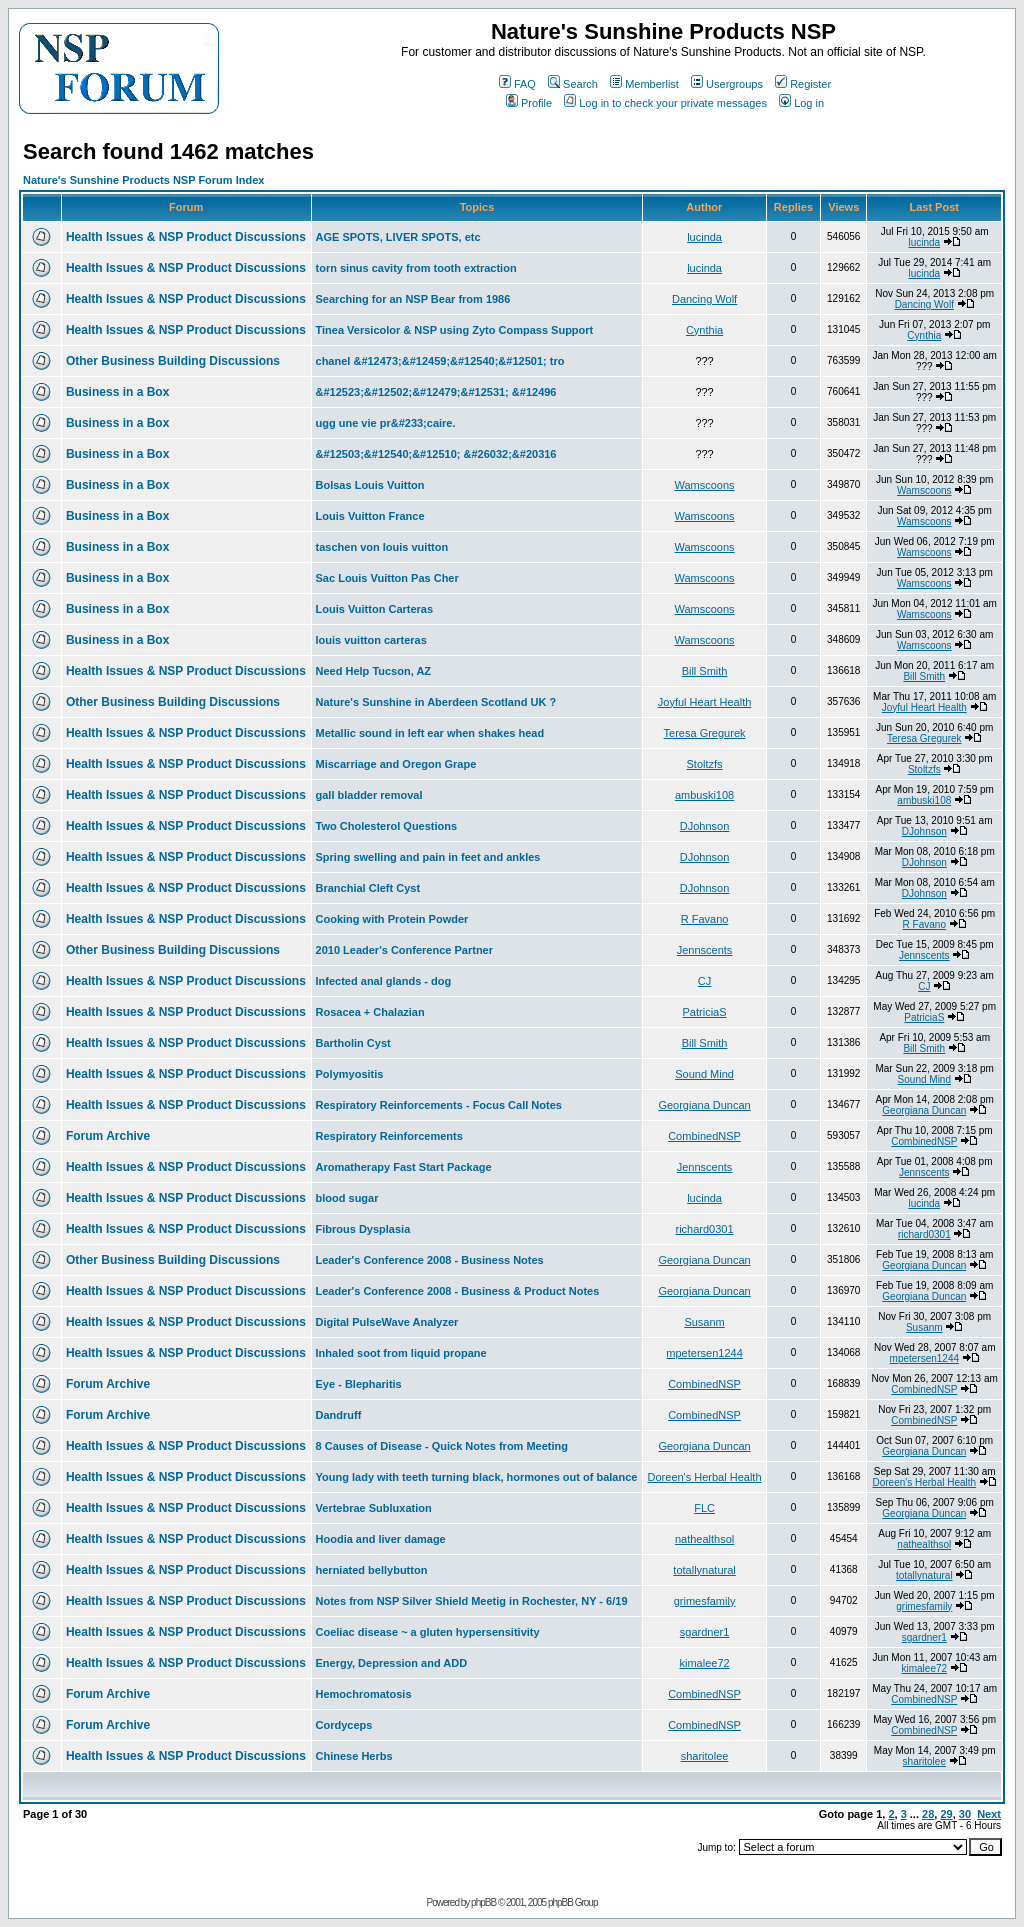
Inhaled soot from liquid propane (401, 1353)
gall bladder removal (369, 795)
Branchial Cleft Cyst (368, 888)
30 (965, 1814)
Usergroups (727, 84)
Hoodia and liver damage (381, 1539)
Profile (529, 103)
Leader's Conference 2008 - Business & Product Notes (458, 1291)
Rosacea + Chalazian (370, 1012)
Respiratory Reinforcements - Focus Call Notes (439, 1105)
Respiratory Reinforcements (389, 1136)
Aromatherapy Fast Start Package (404, 1167)
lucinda (704, 237)
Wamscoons (705, 485)
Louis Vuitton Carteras (375, 609)
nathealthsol (704, 1539)
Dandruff (339, 1415)
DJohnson (705, 826)
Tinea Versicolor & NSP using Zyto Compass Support (455, 330)
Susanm (704, 1322)
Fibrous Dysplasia (363, 1229)
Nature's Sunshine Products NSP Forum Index (143, 180)
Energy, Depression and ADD (392, 1663)
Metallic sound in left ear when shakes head (430, 733)
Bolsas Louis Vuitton (370, 485)
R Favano (705, 919)
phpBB (483, 1902)
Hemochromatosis (364, 1694)
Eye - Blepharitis (359, 1384)
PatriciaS (705, 1012)
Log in (801, 103)
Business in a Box (117, 392)
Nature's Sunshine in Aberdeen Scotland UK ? (436, 702)
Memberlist (644, 84)
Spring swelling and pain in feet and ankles (428, 857)
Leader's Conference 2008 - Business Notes (430, 1260)
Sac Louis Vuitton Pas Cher (387, 578)
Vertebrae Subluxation (374, 1508)
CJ (704, 981)
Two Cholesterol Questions (387, 826)
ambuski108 (704, 795)
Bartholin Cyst (353, 1043)
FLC (704, 1508)
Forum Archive (108, 1136)
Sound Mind (704, 1074)
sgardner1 (705, 1632)
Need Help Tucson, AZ (374, 671)
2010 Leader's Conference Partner (404, 950)
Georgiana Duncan (704, 1105)
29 (946, 1814)
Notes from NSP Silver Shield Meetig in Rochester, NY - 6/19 (472, 1601)
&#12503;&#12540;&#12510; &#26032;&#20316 (436, 454)
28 (928, 1814)
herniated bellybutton (372, 1570)
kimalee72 (704, 1663)
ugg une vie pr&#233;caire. (386, 423)
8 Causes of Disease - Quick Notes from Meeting (442, 1446)
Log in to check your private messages (665, 103)
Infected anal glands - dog (384, 981)
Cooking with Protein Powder (392, 919)
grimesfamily (705, 1601)
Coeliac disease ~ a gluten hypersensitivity (428, 1632)
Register (803, 84)
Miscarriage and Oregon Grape (396, 764)
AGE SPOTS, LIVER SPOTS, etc (398, 237)
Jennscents (705, 950)
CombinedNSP (704, 1136)
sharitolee (705, 1756)
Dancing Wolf (704, 299)
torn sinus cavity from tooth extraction (416, 268)
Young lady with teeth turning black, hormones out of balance (477, 1477)
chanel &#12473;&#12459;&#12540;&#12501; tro (440, 361)
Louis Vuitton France (370, 516)
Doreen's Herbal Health (705, 1477)
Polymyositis (350, 1074)
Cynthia (704, 330)
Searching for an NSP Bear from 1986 (413, 299)
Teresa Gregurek (705, 733)
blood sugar (347, 1198)
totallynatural (704, 1570)
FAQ (517, 84)
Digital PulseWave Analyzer (387, 1322)
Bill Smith (705, 671)
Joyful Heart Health (705, 702)
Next (989, 1814)
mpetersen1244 (704, 1353)
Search (573, 84)
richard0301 (705, 1229)
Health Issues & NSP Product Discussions (186, 237)
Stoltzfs (705, 764)
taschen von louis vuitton (382, 547)
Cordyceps (344, 1725)
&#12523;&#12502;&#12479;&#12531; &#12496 (436, 392)
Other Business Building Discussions (173, 361)
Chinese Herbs (354, 1756)
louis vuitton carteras (371, 640)
